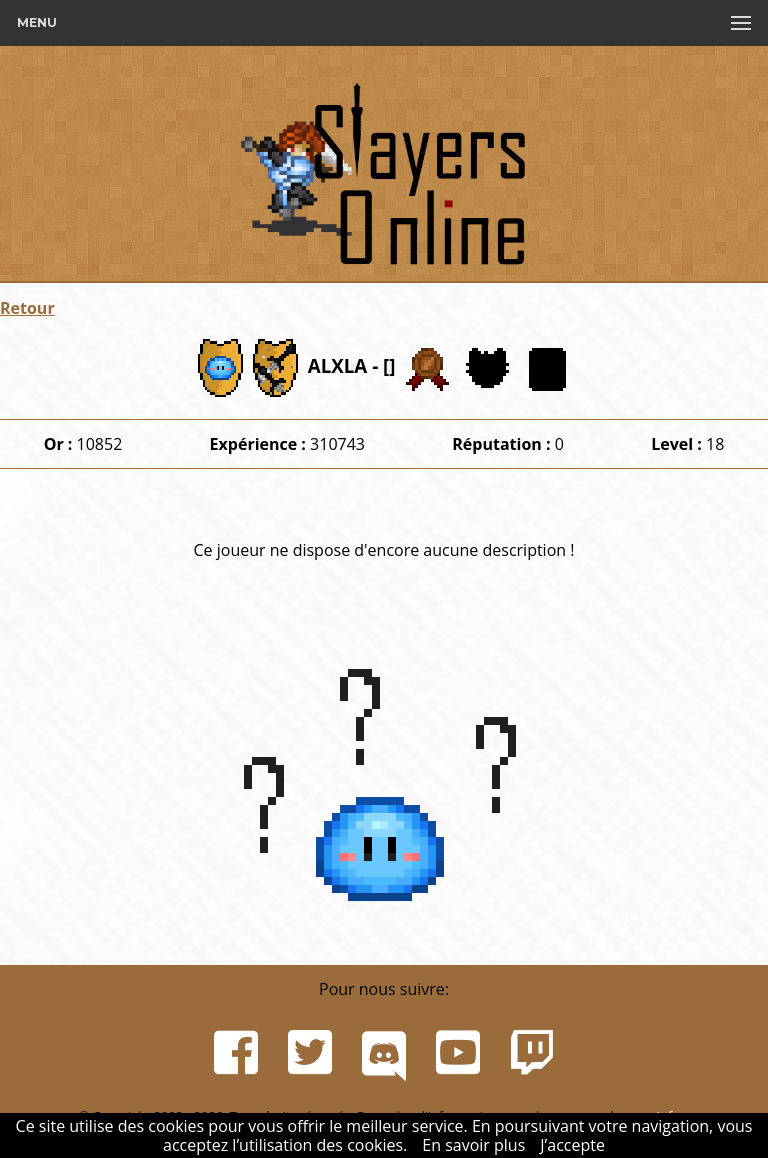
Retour (27, 308)
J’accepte (572, 1145)
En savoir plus (473, 1145)
